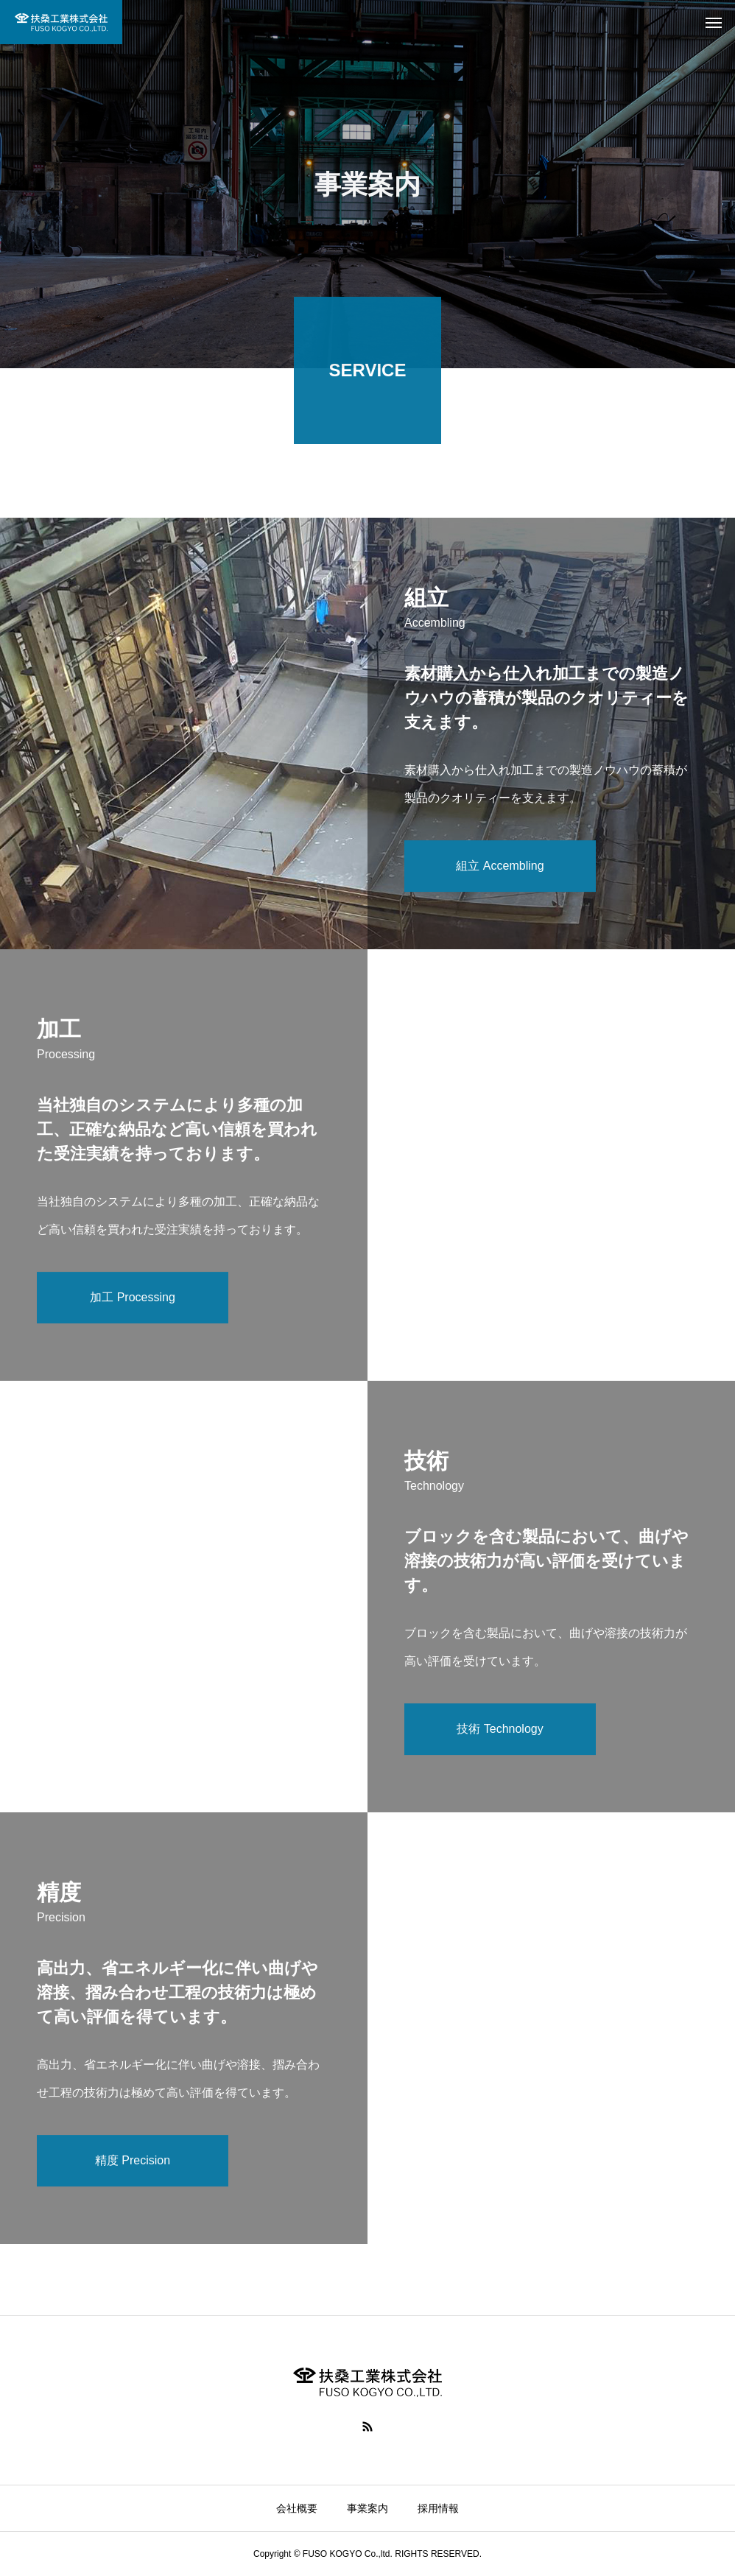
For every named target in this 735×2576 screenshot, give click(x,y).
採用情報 (438, 2508)
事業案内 (367, 2508)
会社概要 (296, 2508)
